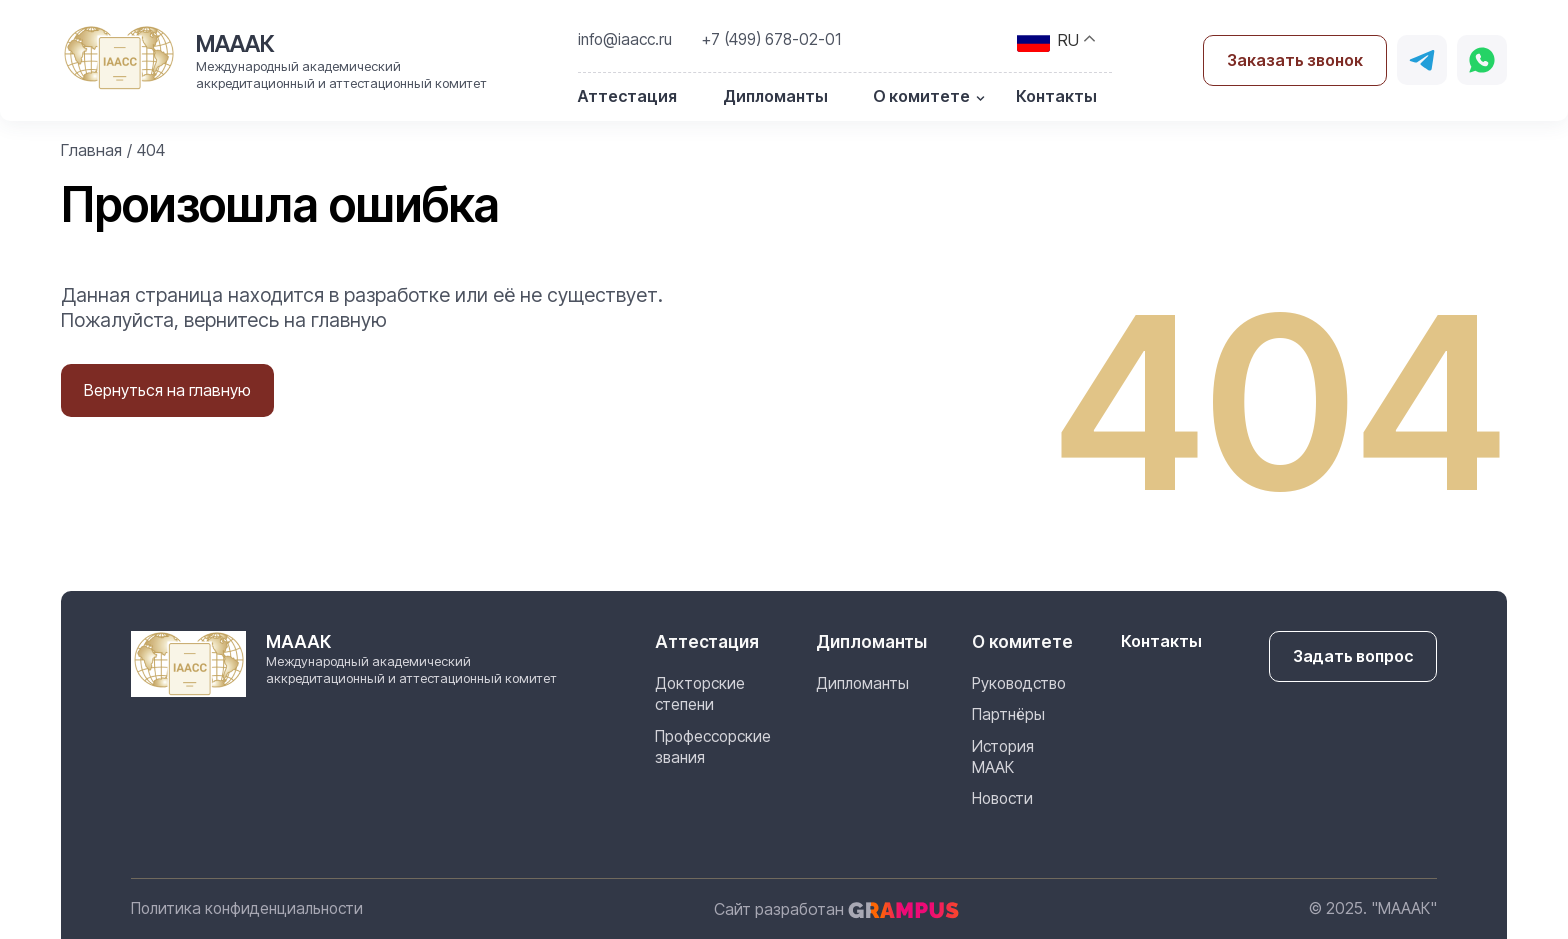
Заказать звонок (1295, 60)
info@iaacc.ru (625, 39)
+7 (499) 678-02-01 (771, 39)
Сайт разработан (836, 909)
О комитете (921, 96)
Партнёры (1008, 714)
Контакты (1056, 96)
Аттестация (627, 96)
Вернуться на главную (167, 390)
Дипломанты (775, 96)
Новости (1002, 798)
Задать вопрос (1353, 656)
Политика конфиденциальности (247, 908)
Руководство (1019, 683)
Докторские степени (700, 694)
